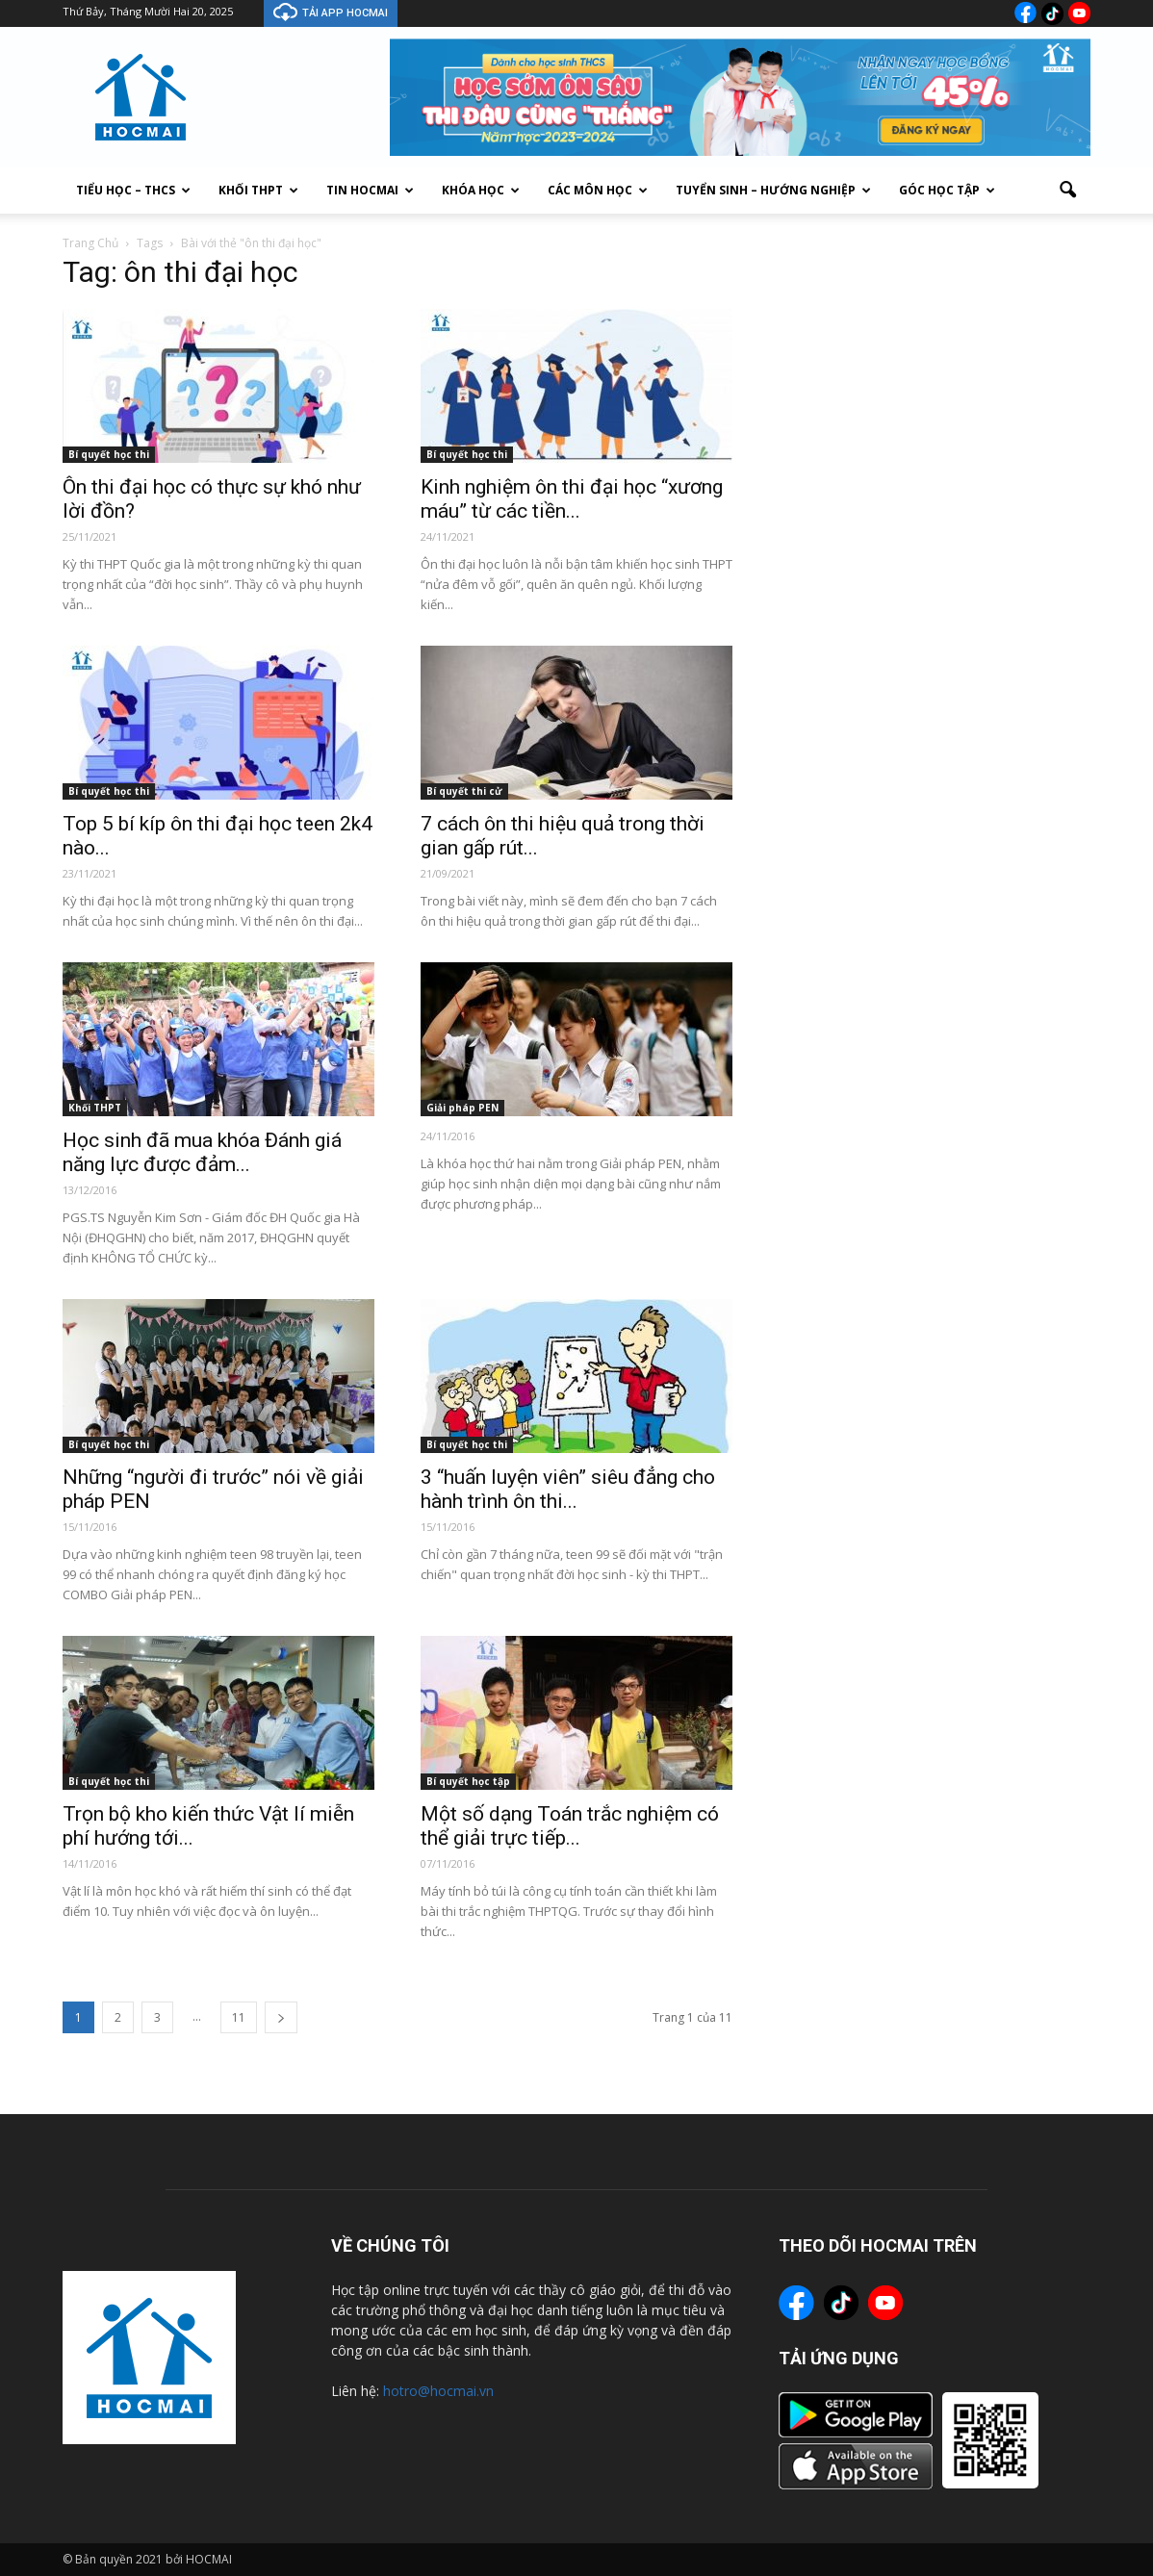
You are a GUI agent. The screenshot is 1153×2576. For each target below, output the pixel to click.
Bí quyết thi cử (464, 791)
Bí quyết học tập (468, 1781)
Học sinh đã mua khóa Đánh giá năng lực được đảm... (202, 1152)
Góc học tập (947, 190)
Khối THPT (258, 190)
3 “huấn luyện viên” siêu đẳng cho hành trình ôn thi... (568, 1489)
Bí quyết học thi (108, 454)
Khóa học (481, 190)
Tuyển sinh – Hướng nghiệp (773, 190)
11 (238, 2017)
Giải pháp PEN (462, 1107)
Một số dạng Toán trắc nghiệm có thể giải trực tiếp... (570, 1825)
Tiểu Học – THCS (133, 190)
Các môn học (598, 190)
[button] (1067, 190)
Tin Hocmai (370, 190)
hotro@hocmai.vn (438, 2391)
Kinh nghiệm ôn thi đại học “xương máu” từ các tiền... (572, 499)
